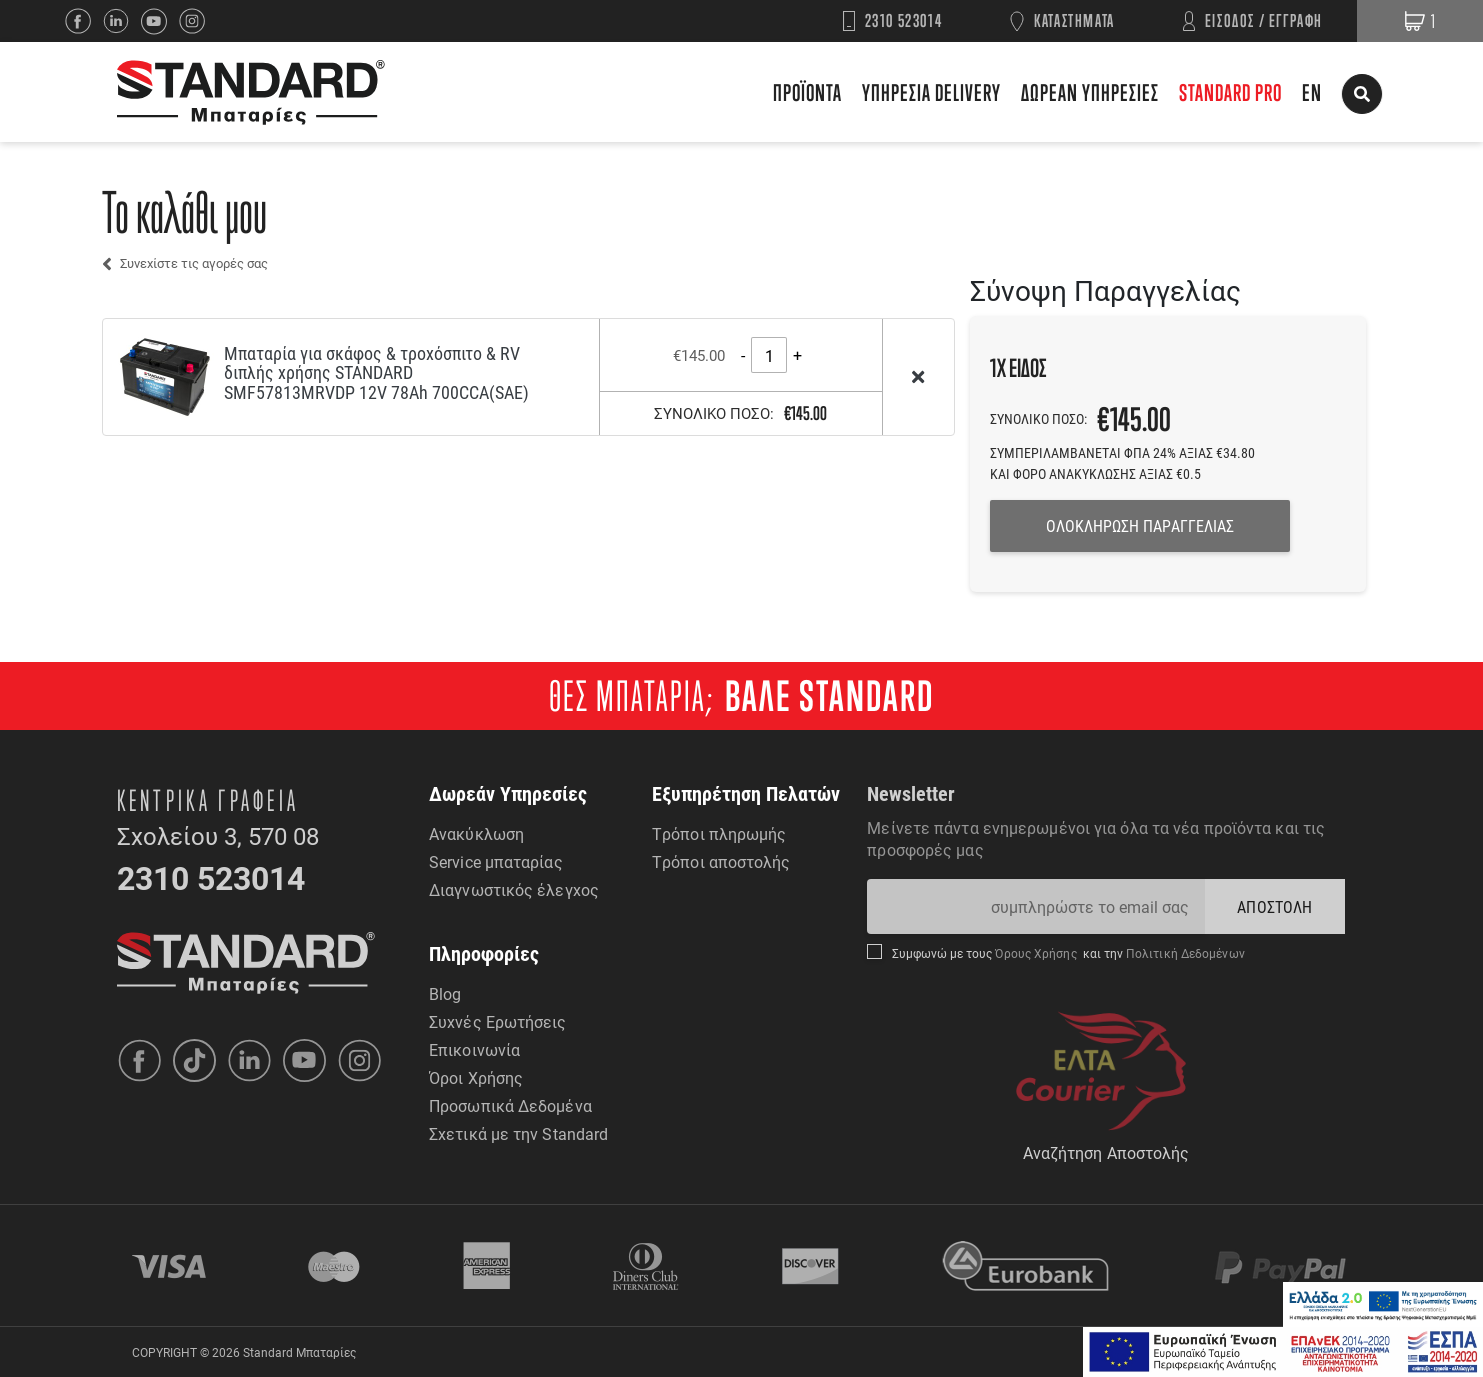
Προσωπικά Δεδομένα (510, 1105)
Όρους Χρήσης (1037, 953)
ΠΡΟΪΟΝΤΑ (807, 92)
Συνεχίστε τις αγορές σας (194, 263)
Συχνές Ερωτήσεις (498, 1021)
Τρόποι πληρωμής (719, 833)
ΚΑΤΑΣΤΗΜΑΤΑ (1074, 20)
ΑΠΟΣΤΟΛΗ (1274, 906)
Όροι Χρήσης (476, 1077)
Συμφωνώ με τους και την (1068, 953)
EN (1312, 92)
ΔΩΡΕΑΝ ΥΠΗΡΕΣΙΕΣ (1090, 92)
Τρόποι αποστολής (721, 861)
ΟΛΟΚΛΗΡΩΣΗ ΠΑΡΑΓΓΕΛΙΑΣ (1140, 525)
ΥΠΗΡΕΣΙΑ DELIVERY (931, 92)
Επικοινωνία (474, 1049)
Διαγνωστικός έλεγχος (514, 889)
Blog (445, 993)
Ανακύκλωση (476, 833)
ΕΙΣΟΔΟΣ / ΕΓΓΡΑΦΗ (1264, 20)
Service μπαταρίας (496, 861)
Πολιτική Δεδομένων (1184, 953)
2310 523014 (904, 20)
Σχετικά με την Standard (518, 1133)
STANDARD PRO (1230, 92)
